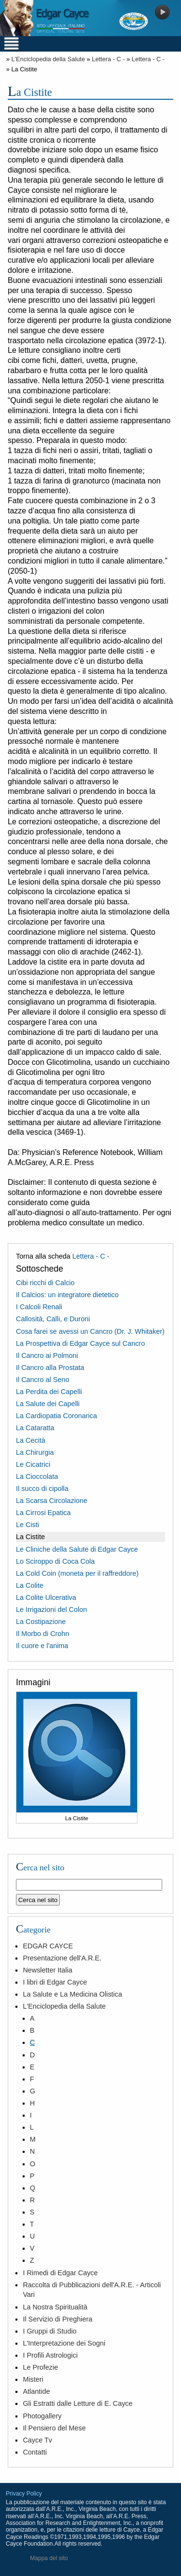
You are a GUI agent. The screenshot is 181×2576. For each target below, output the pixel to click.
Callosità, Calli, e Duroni (53, 1319)
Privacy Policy (24, 2493)
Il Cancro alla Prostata (50, 1367)
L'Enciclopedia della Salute (48, 59)
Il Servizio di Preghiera (57, 2319)
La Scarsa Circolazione (51, 1500)
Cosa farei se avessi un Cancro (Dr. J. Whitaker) (90, 1331)
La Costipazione (41, 1621)
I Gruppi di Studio (49, 2331)
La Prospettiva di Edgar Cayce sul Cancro (80, 1343)
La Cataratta (35, 1428)
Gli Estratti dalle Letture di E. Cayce (77, 2403)
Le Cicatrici (33, 1464)
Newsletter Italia (47, 1970)
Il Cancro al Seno (42, 1379)
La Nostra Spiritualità (55, 2307)
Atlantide (36, 2391)
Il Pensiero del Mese (54, 2428)
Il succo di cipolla (42, 1488)
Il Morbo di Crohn (42, 1633)
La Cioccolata (37, 1476)
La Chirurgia (35, 1452)
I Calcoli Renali (39, 1307)
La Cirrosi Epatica (43, 1512)
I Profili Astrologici (50, 2355)
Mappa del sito (49, 2558)
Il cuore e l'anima (42, 1646)
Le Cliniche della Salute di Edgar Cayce (77, 1549)
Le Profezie (40, 2367)
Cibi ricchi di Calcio (45, 1283)
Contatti (35, 2452)
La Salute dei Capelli (48, 1404)
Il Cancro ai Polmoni (47, 1355)
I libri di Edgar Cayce (55, 1982)
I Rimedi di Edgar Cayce (60, 2273)
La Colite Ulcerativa (46, 1597)
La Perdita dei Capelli (49, 1391)
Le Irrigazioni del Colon (51, 1609)
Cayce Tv (37, 2440)
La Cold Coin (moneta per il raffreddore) (77, 1573)
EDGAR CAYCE (48, 1946)
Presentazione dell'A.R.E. (62, 1958)
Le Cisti (27, 1525)
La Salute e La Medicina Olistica (72, 1994)
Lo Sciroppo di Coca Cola (55, 1561)
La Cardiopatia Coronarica (56, 1416)
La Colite (29, 1585)
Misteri (33, 2379)
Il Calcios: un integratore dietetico (67, 1295)
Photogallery (42, 2416)
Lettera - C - (108, 59)
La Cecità (30, 1440)
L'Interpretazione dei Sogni (64, 2343)
